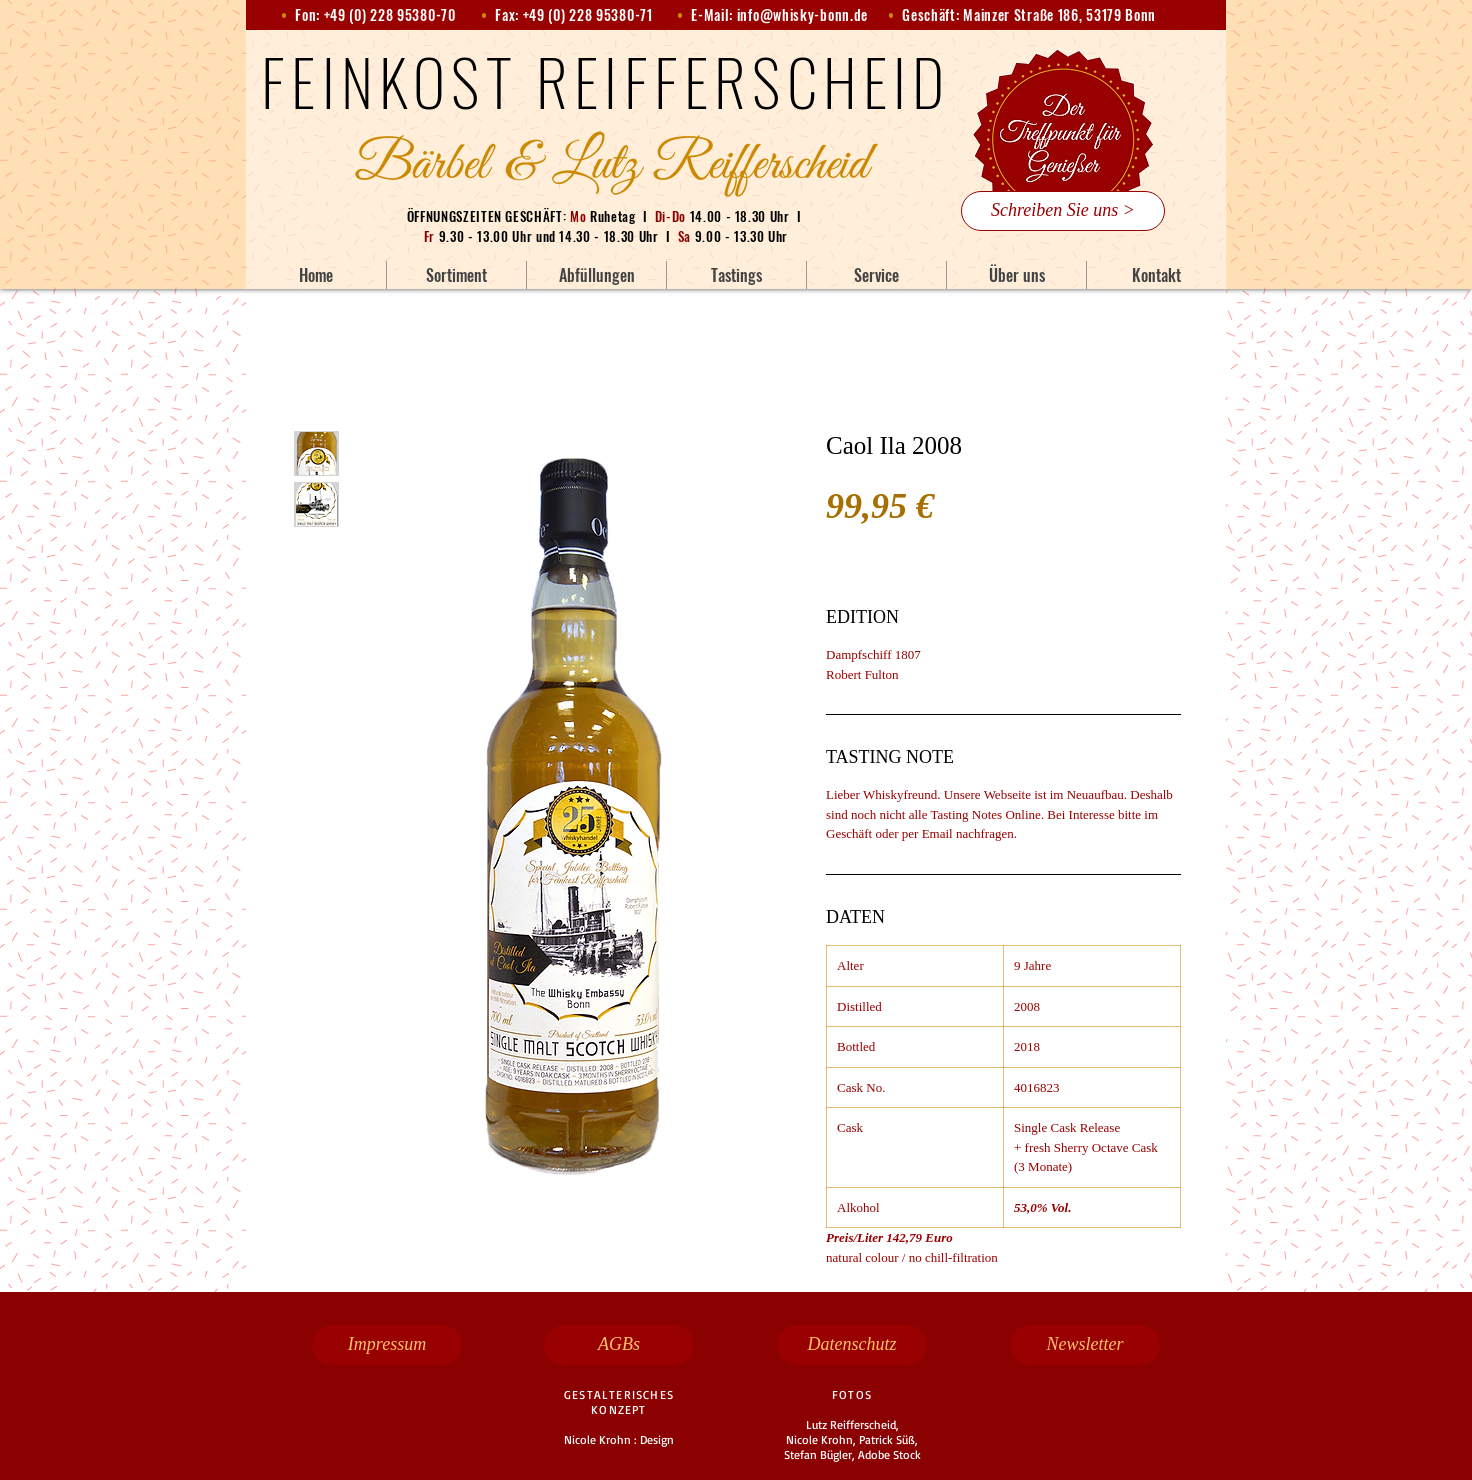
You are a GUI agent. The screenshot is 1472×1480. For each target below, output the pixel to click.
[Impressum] (387, 1345)
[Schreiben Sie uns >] (1063, 211)
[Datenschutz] (852, 1345)
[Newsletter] (1085, 1345)
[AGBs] (619, 1345)
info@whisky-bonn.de (802, 14)
